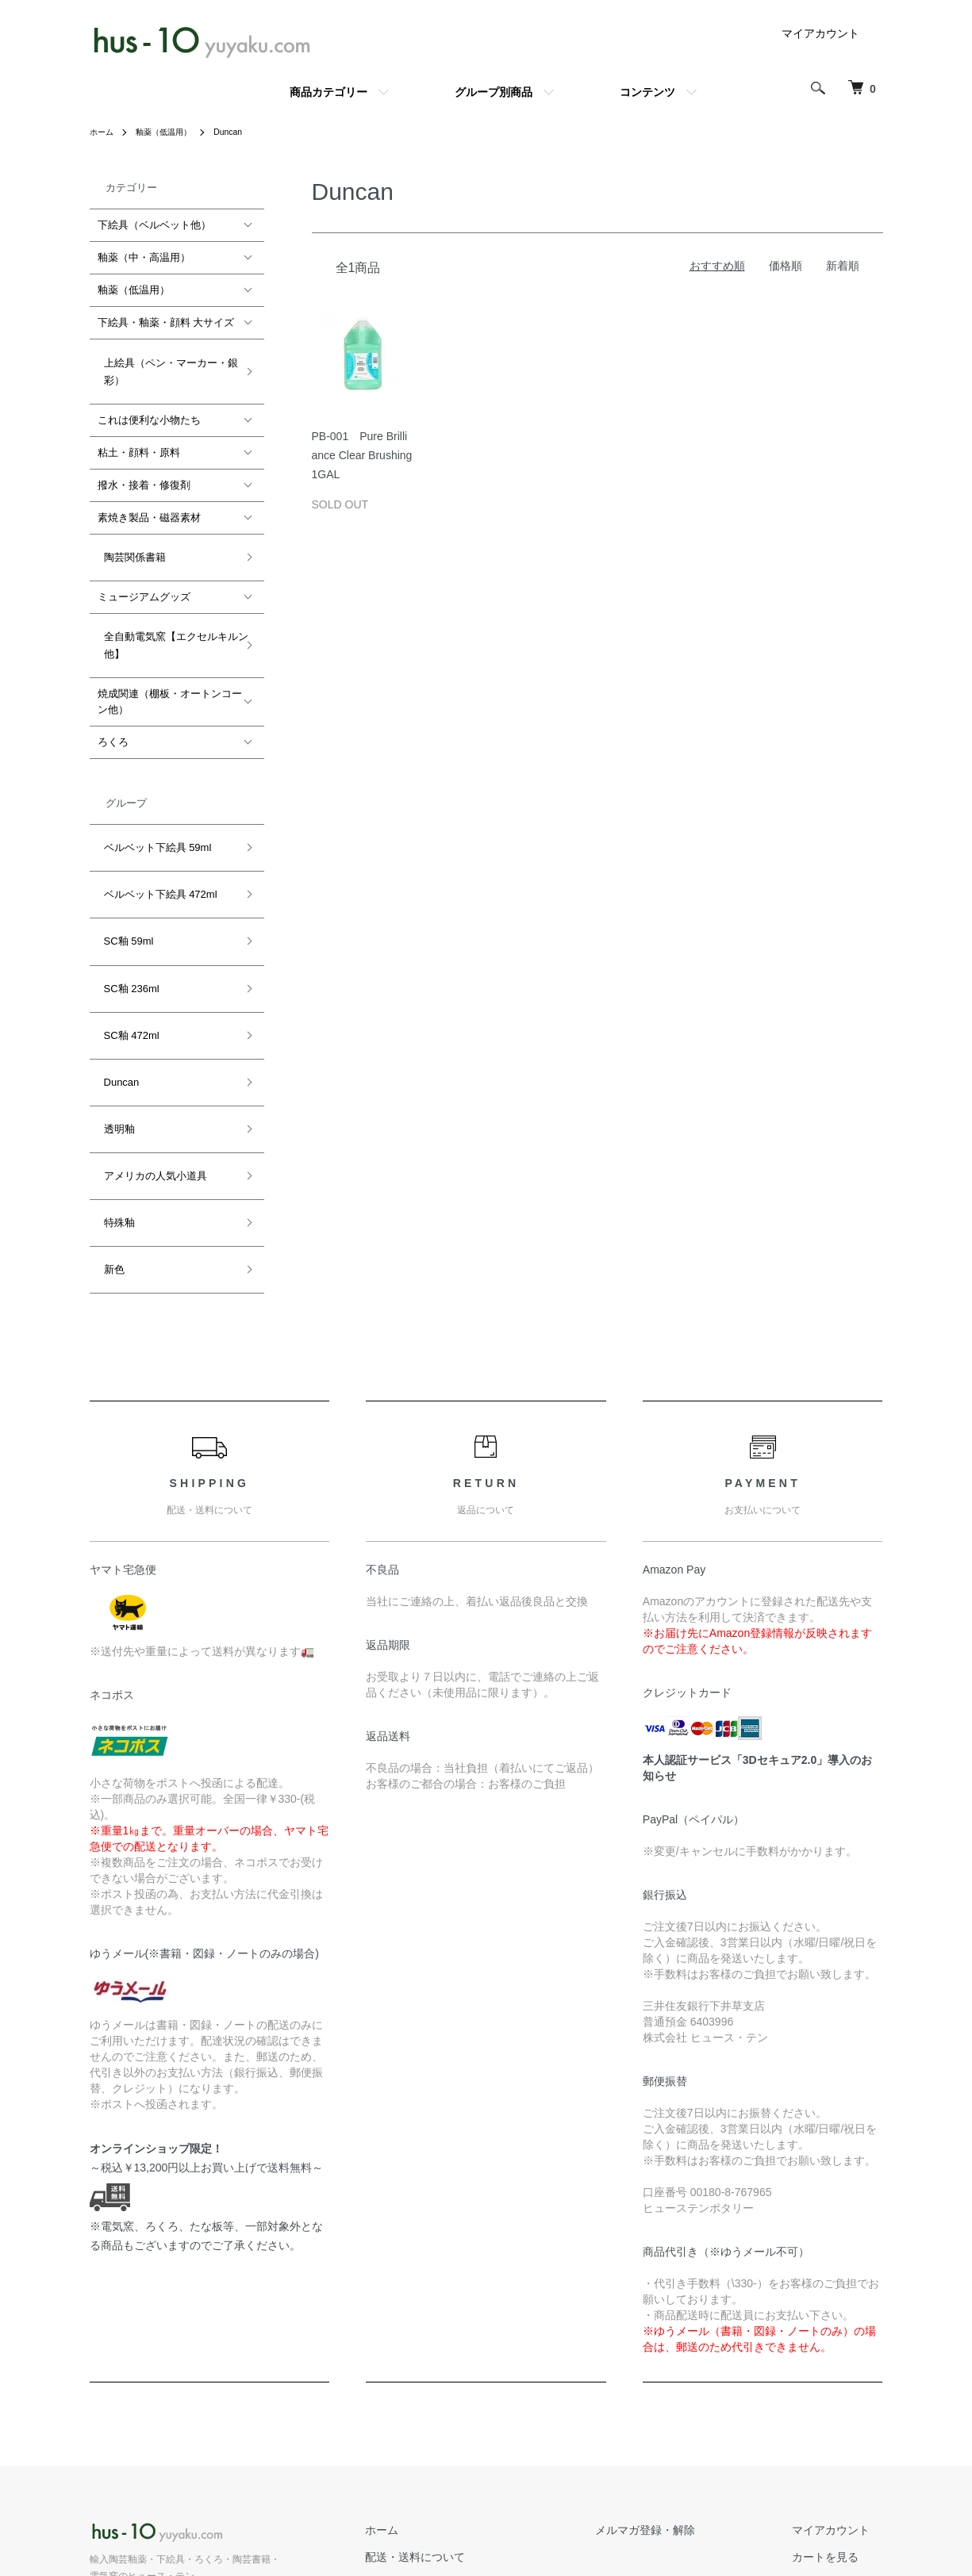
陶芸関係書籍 (128, 538)
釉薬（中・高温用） (144, 257)
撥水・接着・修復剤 (144, 472)
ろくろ (113, 704)
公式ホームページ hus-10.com (170, 2465)
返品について (462, 2419)
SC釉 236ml (125, 905)
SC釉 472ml (125, 939)
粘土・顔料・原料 (139, 440)
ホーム (104, 131)
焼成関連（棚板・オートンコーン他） (170, 663)
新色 (108, 1111)
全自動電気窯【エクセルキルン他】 (170, 613)
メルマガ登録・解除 (684, 2365)
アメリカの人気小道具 (149, 1042)
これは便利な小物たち (149, 407)
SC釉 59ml (123, 871)
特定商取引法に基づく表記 (496, 2472)
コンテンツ (647, 92)
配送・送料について (479, 2392)
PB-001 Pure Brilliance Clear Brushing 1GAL (362, 455)
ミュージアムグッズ (144, 571)
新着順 (842, 265)
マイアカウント (820, 33)
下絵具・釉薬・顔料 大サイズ (166, 322)
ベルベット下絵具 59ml (152, 803)
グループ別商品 (493, 92)
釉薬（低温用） (173, 131)
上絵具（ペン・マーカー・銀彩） (165, 364)
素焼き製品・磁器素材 (149, 505)
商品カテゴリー (328, 92)
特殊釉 (113, 1077)
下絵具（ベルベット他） (154, 225)
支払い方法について (479, 2445)
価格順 (785, 265)
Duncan (245, 131)
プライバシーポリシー (484, 2499)
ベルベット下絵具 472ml (154, 837)
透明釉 (113, 1008)
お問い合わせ (838, 2419)
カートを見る (838, 2392)
